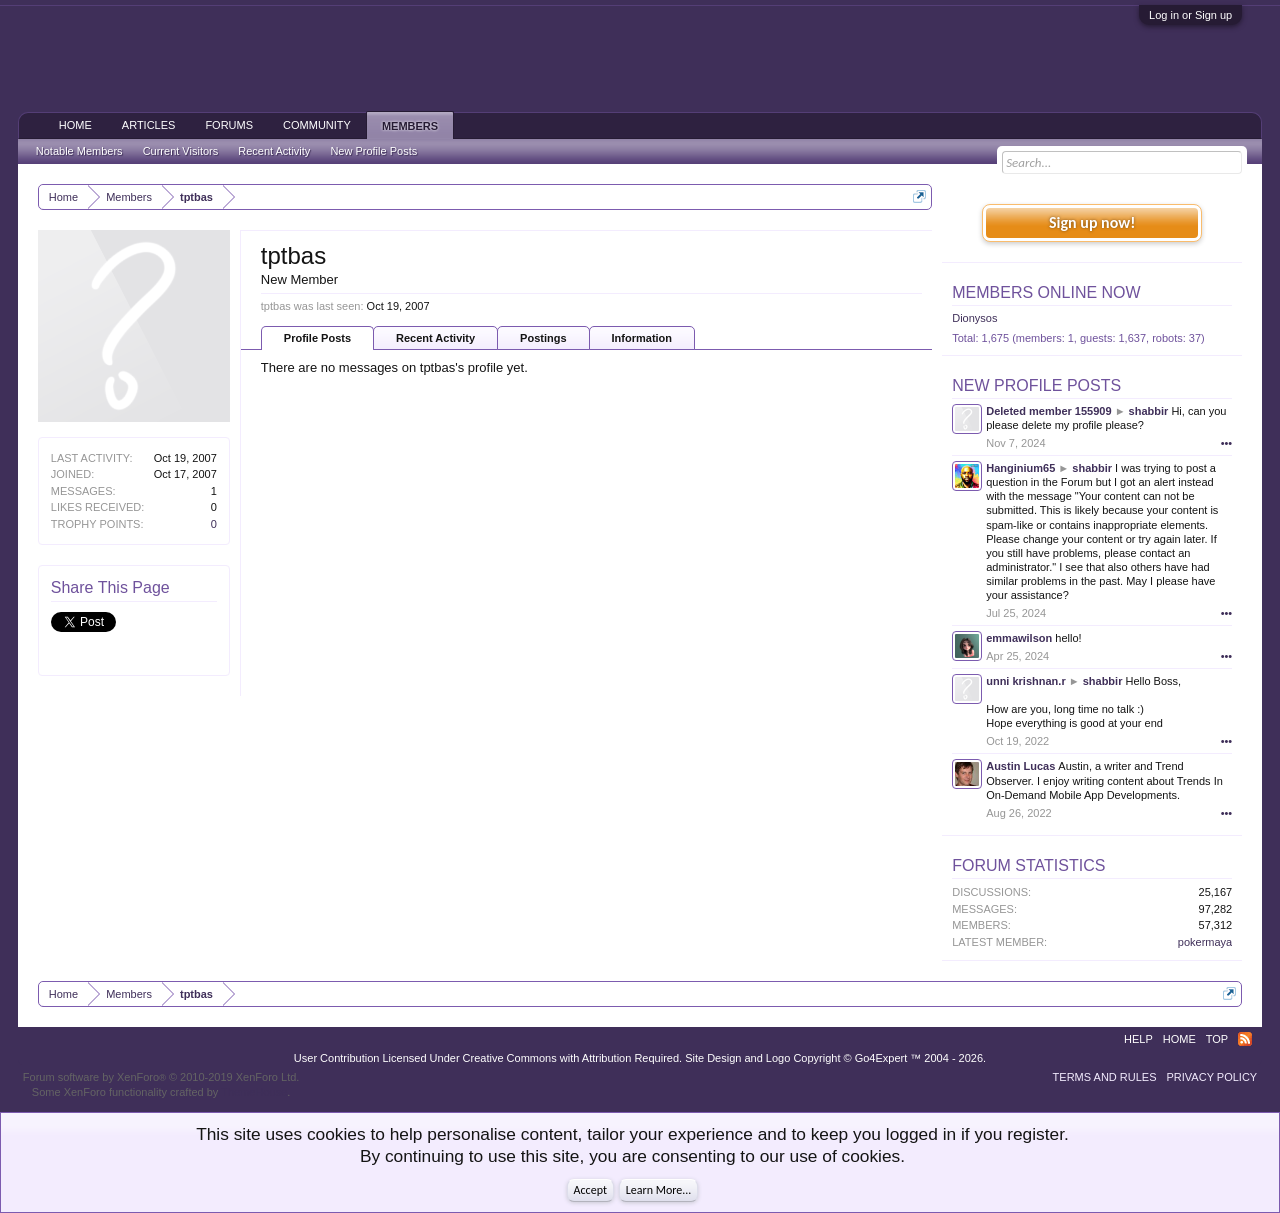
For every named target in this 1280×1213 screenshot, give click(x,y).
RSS (1245, 1039)
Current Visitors (181, 151)
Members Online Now (1046, 292)
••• (1227, 443)
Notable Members (79, 151)
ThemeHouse (254, 1092)
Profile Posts (317, 338)
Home (75, 125)
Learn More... (659, 1190)
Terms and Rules (1105, 1077)
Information (642, 338)
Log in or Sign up (1190, 15)
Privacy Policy (1212, 1077)
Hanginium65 (1020, 468)
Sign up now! (1092, 222)
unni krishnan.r (1025, 681)
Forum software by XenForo (161, 1077)
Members (410, 126)
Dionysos (974, 318)
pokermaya (1205, 942)
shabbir (1149, 411)
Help (1138, 1039)
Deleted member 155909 (1048, 411)
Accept (590, 1190)
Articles (149, 125)
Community (317, 125)
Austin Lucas (1020, 766)
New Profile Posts (1036, 385)
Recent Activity (435, 338)
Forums (229, 125)
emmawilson (1019, 638)
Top (1217, 1039)
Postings (543, 338)
